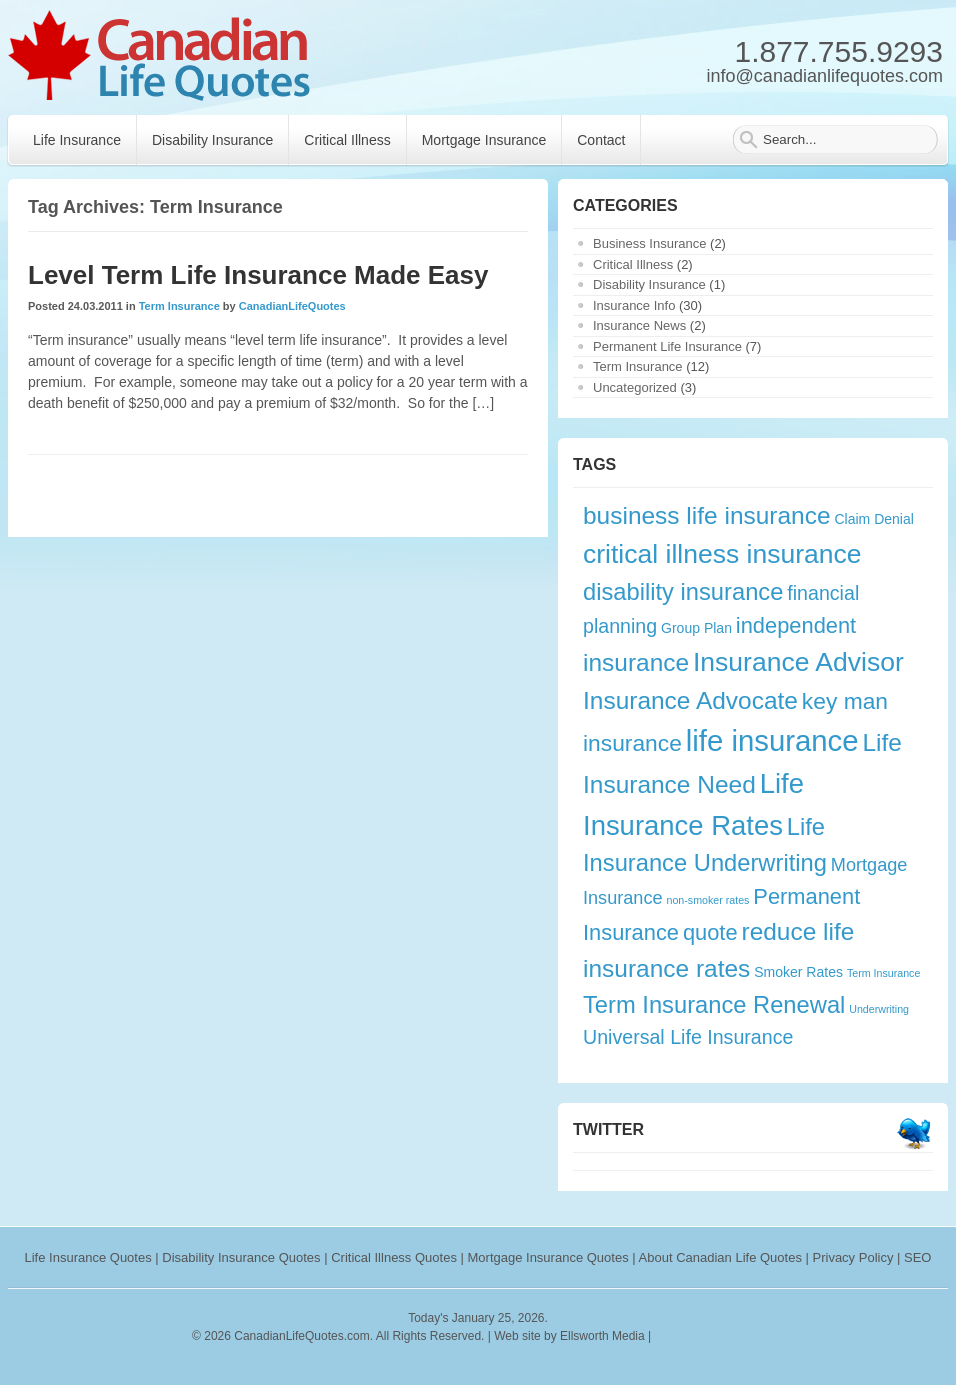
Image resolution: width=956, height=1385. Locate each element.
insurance (636, 662)
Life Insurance (77, 140)
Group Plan (696, 628)
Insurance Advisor (798, 662)
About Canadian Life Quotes (720, 1257)
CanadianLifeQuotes (292, 306)
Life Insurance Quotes (88, 1257)
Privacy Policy (853, 1257)
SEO (917, 1257)
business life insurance (707, 515)
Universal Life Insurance (688, 1037)
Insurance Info (634, 305)
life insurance (772, 740)
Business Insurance (649, 243)
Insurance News (639, 325)
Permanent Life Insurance (667, 346)
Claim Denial (873, 519)
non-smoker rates (708, 900)
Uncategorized (635, 387)
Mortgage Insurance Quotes (548, 1257)
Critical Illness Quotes (394, 1257)
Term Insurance (179, 306)
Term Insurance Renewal (714, 1005)
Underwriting (879, 1009)
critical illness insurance (722, 554)
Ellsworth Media (602, 1336)
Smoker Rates (798, 972)
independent (796, 625)
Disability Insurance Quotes (241, 1257)
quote (710, 932)
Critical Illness (347, 140)
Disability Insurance (212, 140)
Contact (601, 140)
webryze (741, 1336)
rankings (679, 1336)
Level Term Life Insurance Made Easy (258, 275)
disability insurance (683, 592)
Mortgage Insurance (484, 140)
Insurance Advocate (690, 700)
